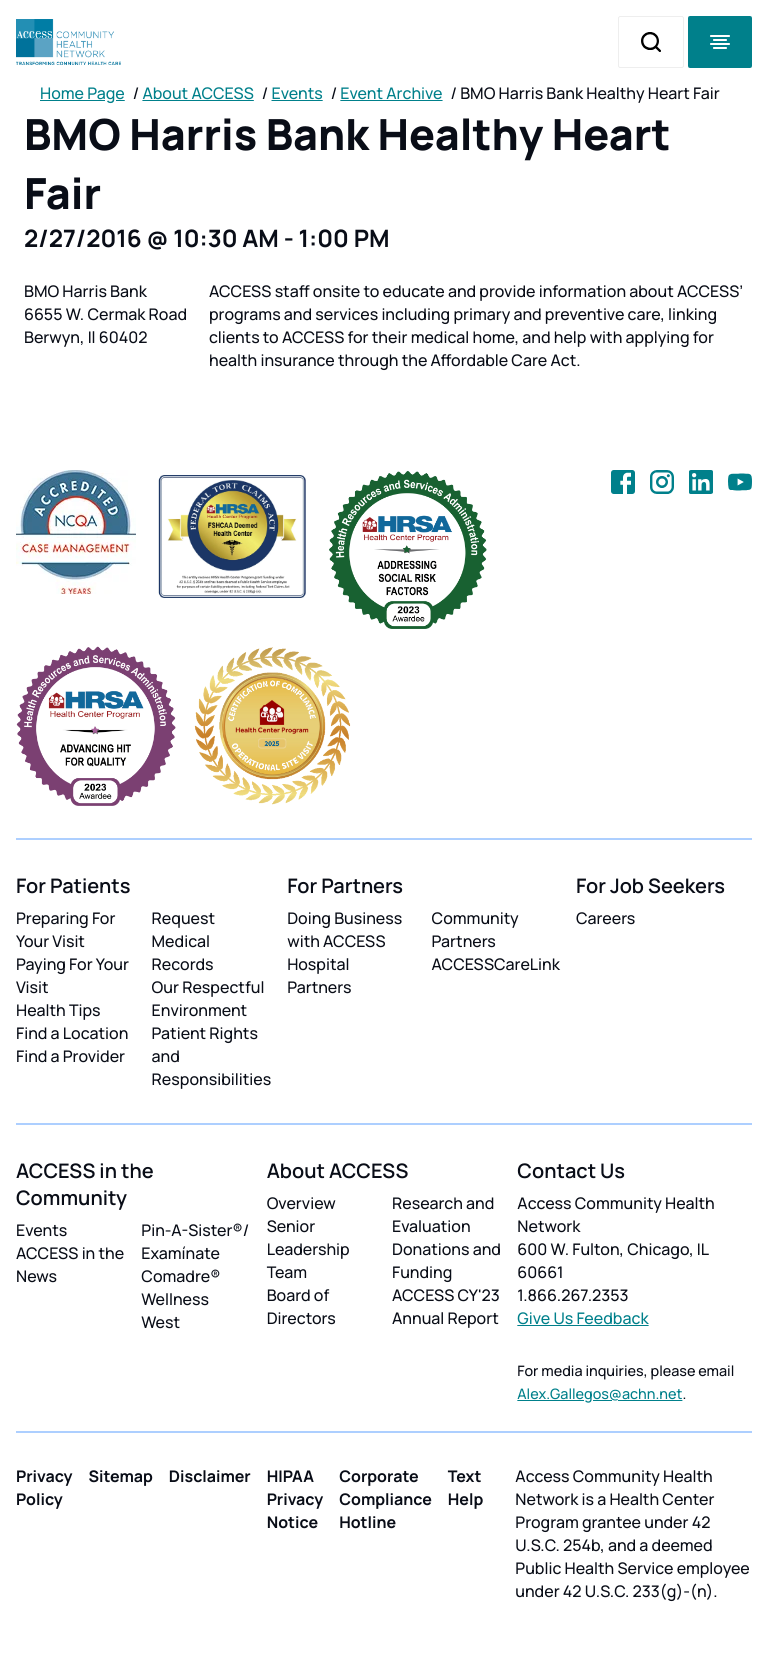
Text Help (466, 1487)
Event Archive (391, 93)
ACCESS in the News (70, 1264)
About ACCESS (197, 93)
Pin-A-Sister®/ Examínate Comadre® (195, 1253)
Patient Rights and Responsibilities (212, 1056)
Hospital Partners (319, 975)
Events (297, 93)
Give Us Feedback (582, 1318)
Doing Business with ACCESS (344, 929)
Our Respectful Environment (208, 998)
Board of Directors (301, 1306)
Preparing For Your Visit (65, 929)
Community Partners (475, 929)
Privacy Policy (44, 1487)
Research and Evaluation (443, 1214)
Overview (301, 1203)
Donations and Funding (446, 1260)
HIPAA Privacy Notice (295, 1499)
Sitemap (121, 1476)
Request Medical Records (184, 941)
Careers (605, 918)
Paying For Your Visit (72, 975)
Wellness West (175, 1310)
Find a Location (72, 1033)
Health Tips (58, 1010)
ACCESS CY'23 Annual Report (446, 1306)
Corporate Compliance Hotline (385, 1499)
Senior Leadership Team (308, 1249)
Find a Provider (70, 1056)
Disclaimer (210, 1476)
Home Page (82, 93)
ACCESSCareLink (496, 964)
